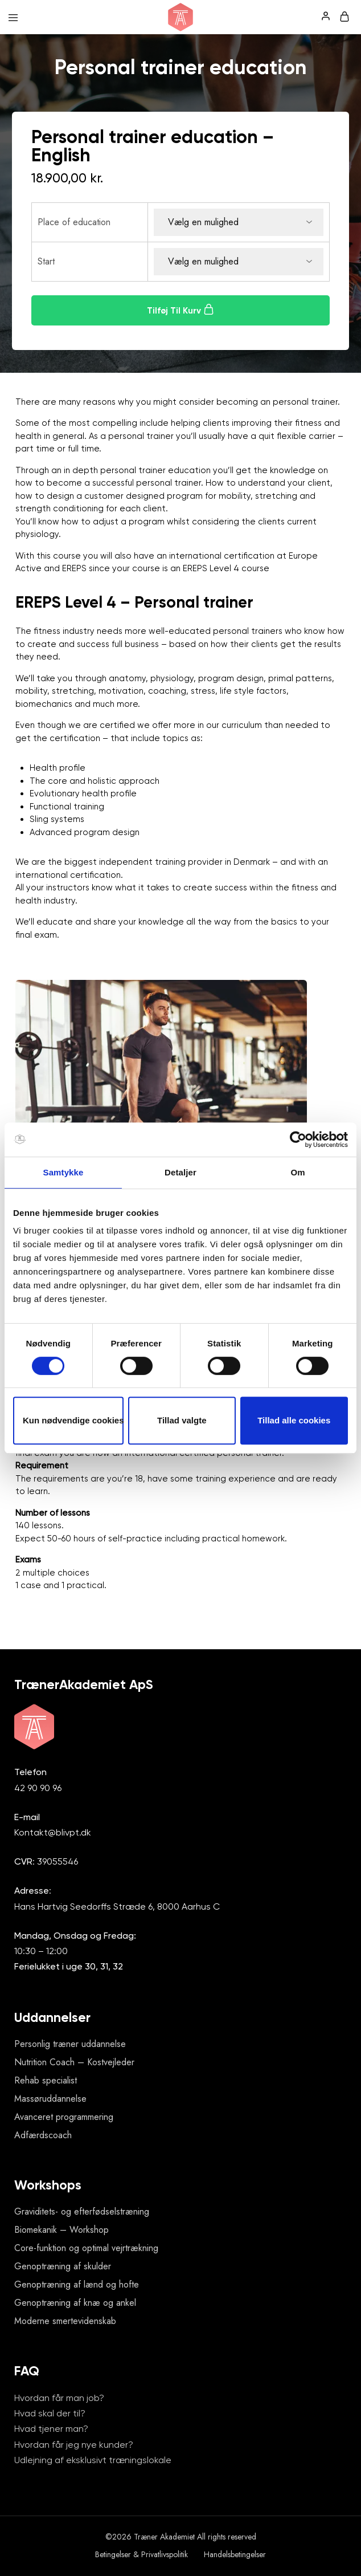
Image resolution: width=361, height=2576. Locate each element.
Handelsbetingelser (235, 2554)
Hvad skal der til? (49, 2413)
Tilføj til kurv (180, 310)
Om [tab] (297, 1172)
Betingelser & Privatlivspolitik (141, 2554)
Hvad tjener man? (51, 2428)
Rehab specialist (45, 2080)
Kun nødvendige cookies (73, 1420)
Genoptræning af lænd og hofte (76, 2284)
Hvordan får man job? (59, 2397)
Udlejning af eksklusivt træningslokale (92, 2460)
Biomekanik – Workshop (61, 2229)
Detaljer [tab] (180, 1172)
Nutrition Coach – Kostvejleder (74, 2062)
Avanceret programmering (63, 2116)
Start (46, 261)
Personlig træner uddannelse (70, 2043)
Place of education (74, 222)
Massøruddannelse (50, 2098)
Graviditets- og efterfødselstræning (81, 2211)
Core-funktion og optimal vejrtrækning (86, 2247)
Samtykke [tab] (63, 1172)
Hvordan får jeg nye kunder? (73, 2444)
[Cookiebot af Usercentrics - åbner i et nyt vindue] (298, 1139)
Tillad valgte (181, 1420)
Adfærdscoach (43, 2135)
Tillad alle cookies (293, 1420)
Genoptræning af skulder (62, 2266)
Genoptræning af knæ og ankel (75, 2302)
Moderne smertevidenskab (65, 2320)
